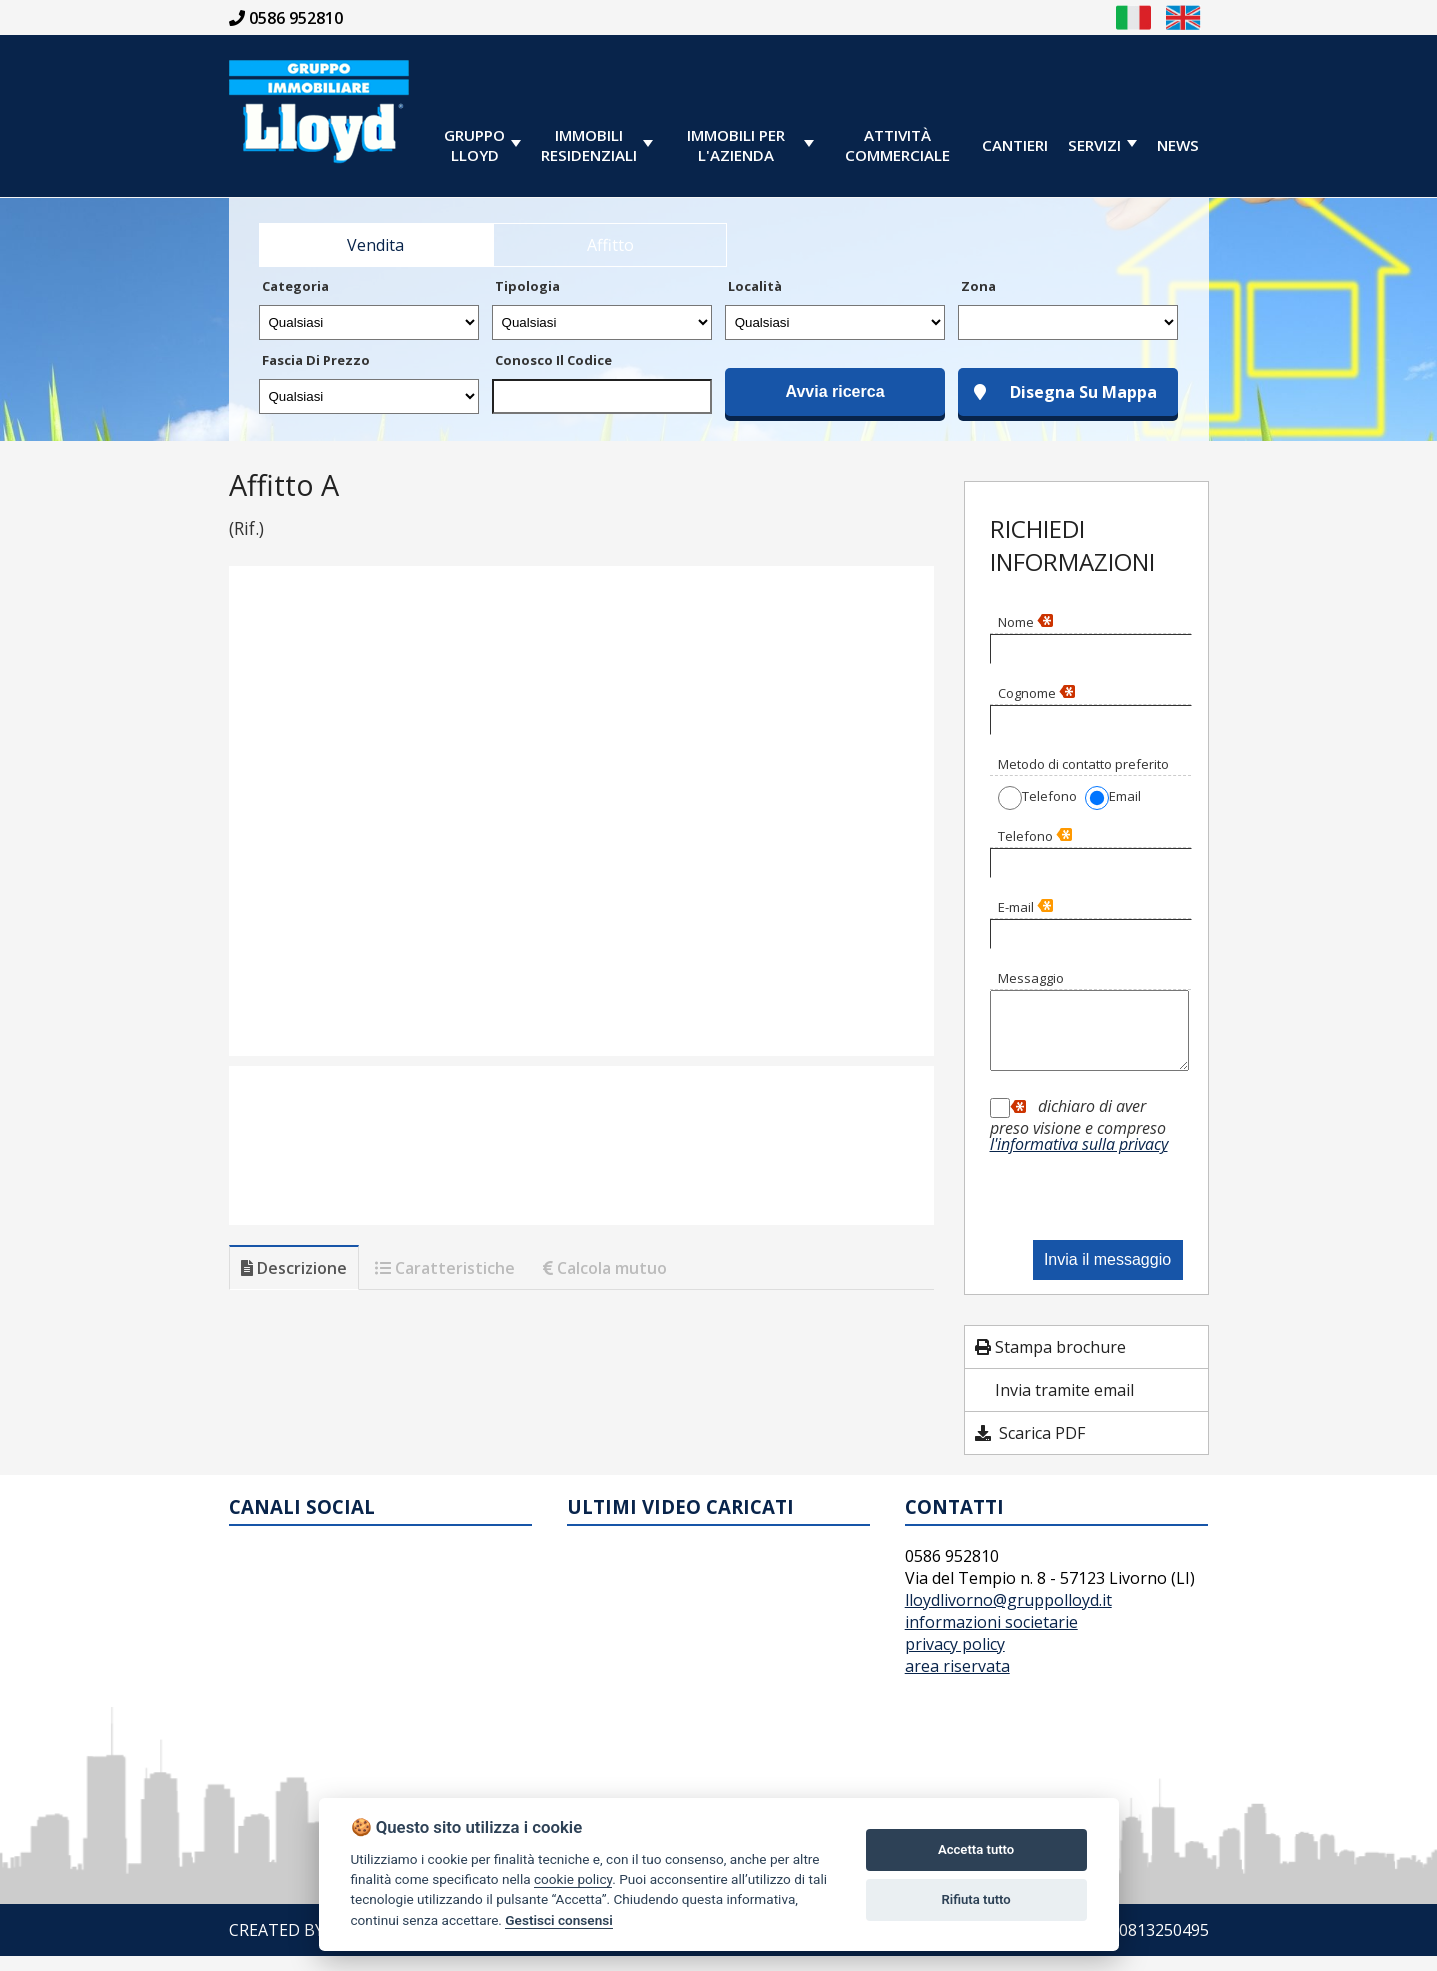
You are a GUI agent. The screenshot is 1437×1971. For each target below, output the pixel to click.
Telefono (1035, 836)
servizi (1094, 145)
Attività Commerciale (897, 145)
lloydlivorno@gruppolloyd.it (1008, 1615)
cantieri (1015, 145)
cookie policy (573, 1879)
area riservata (957, 1681)
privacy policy (955, 1659)
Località (755, 286)
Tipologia (527, 286)
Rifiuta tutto (975, 1899)
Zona (978, 286)
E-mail (1025, 907)
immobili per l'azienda (736, 145)
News (1178, 145)
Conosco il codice (553, 360)
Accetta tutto (976, 1849)
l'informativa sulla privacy (1079, 1159)
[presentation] (1096, 1198)
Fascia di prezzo (316, 360)
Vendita (375, 245)
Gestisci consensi (558, 1920)
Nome (1025, 622)
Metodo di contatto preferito (1083, 764)
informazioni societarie (991, 1637)
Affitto (610, 245)
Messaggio (1031, 978)
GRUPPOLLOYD (474, 145)
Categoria (295, 286)
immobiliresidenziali (589, 145)
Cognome (1036, 693)
